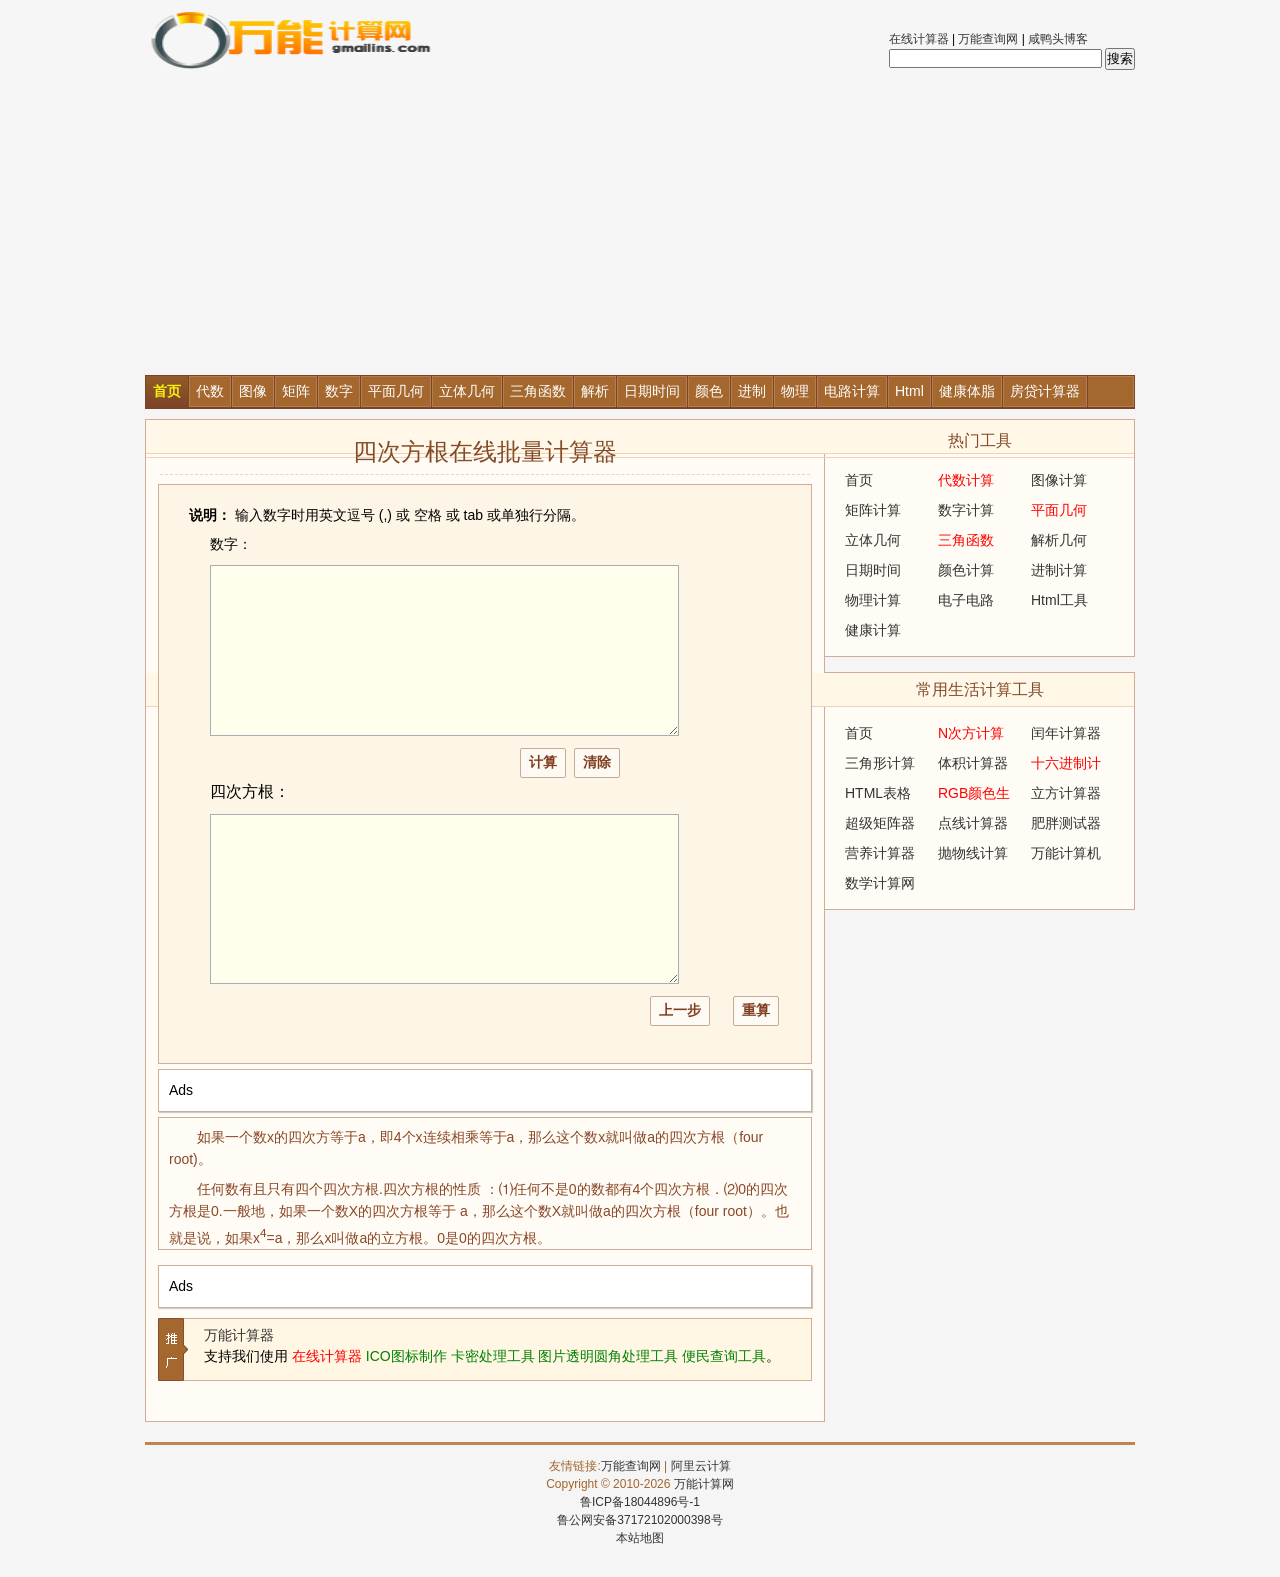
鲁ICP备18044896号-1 (640, 1502)
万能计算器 (239, 1335)
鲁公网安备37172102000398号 (639, 1520)
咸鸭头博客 (1058, 39)
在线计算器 (919, 39)
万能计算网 (704, 1484)
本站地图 (640, 1538)
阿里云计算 (701, 1466)
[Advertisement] (640, 225)
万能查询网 (988, 39)
